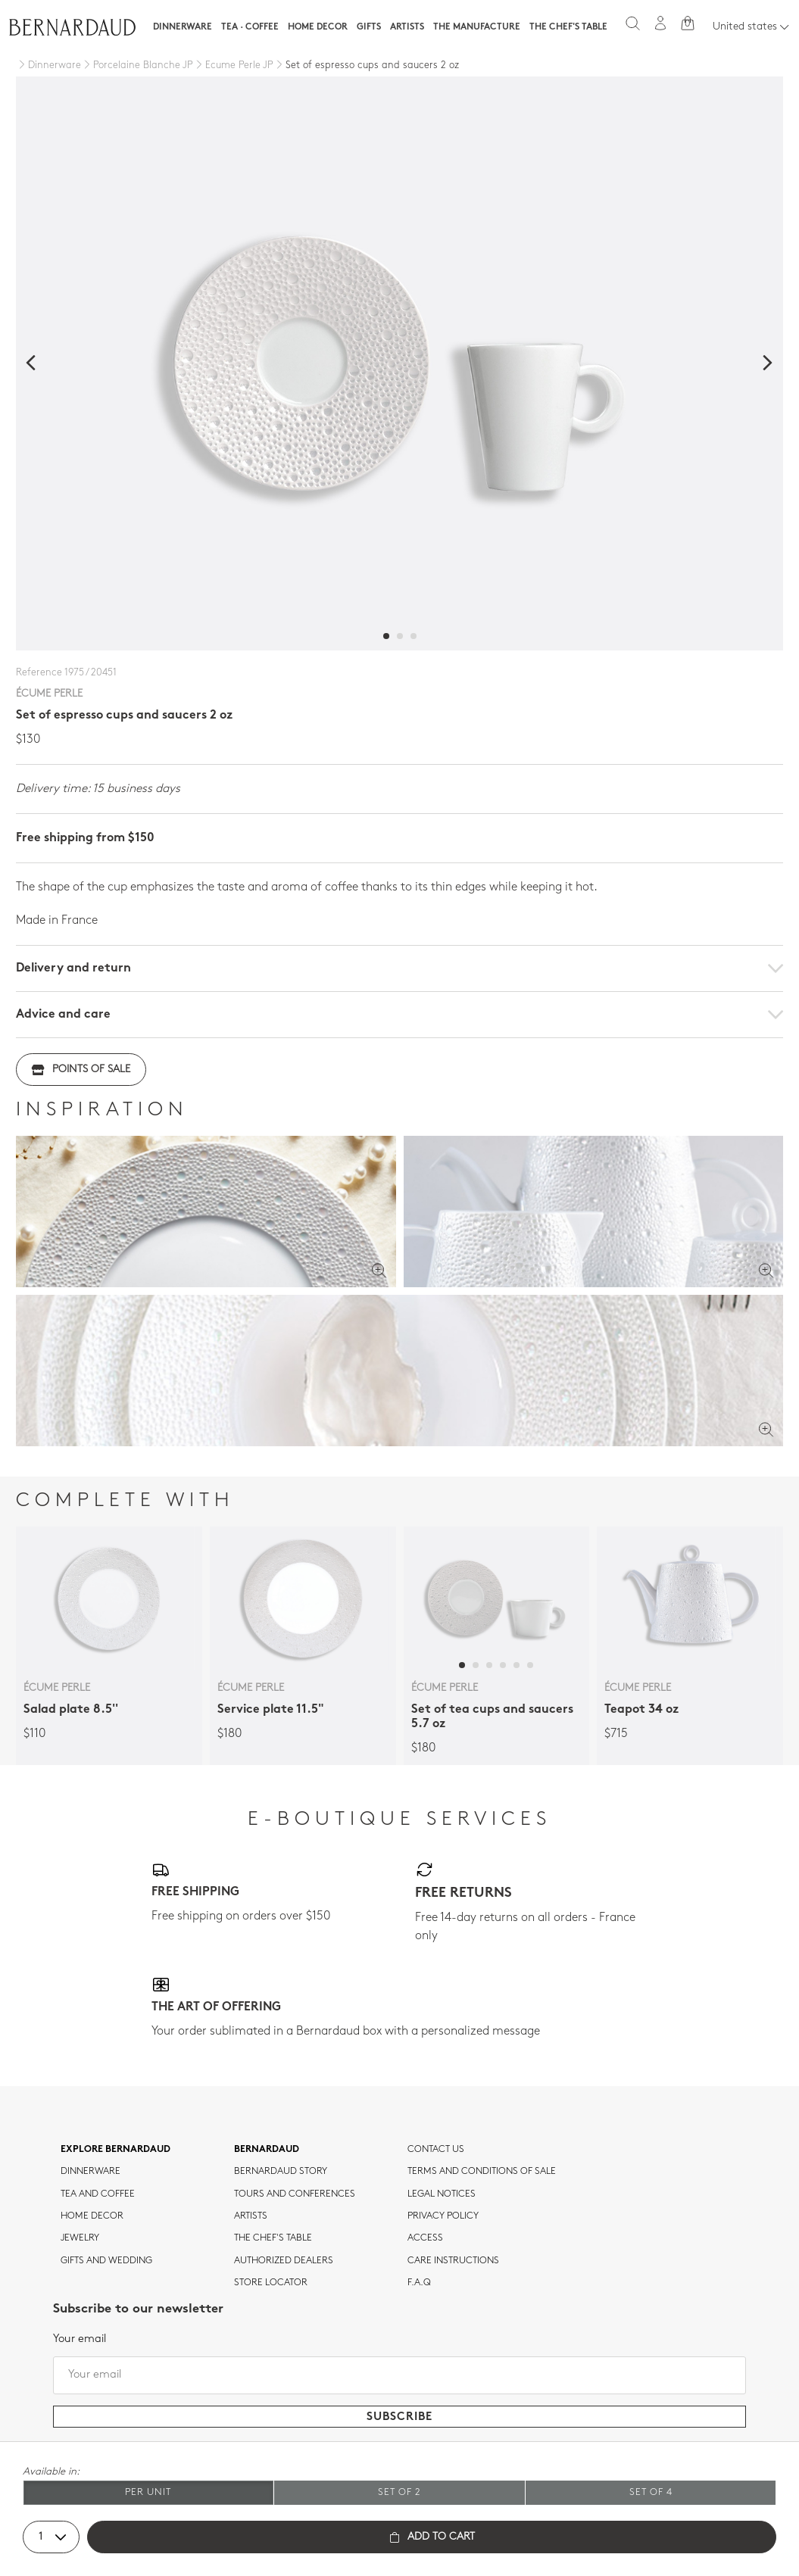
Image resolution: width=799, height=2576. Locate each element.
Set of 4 (651, 2492)
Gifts (369, 27)
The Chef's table (568, 27)
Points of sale (81, 1069)
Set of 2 (399, 2492)
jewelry (80, 2238)
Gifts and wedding (106, 2261)
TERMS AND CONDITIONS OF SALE (481, 2171)
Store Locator (270, 2283)
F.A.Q (419, 2283)
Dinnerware (182, 27)
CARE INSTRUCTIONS (453, 2261)
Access (425, 2238)
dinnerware (90, 2171)
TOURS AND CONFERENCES (294, 2194)
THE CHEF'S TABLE (273, 2238)
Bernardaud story (280, 2171)
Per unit (148, 2492)
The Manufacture (476, 27)
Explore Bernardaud (115, 2149)
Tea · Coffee (250, 27)
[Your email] (399, 2375)
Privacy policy (443, 2216)
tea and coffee (98, 2194)
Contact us (435, 2149)
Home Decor (318, 27)
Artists (407, 27)
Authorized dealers (283, 2261)
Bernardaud (266, 2149)
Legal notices (441, 2194)
